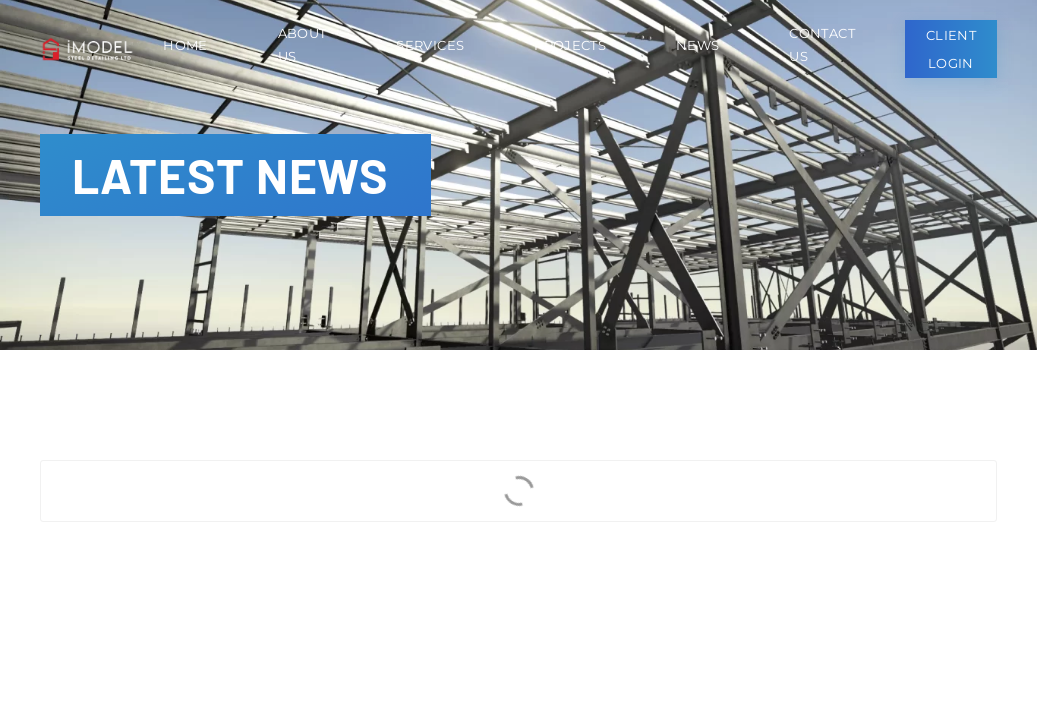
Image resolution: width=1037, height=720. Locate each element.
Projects (570, 45)
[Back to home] (91, 49)
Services (430, 45)
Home (185, 45)
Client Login (951, 49)
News (697, 45)
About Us (302, 44)
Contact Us (821, 44)
